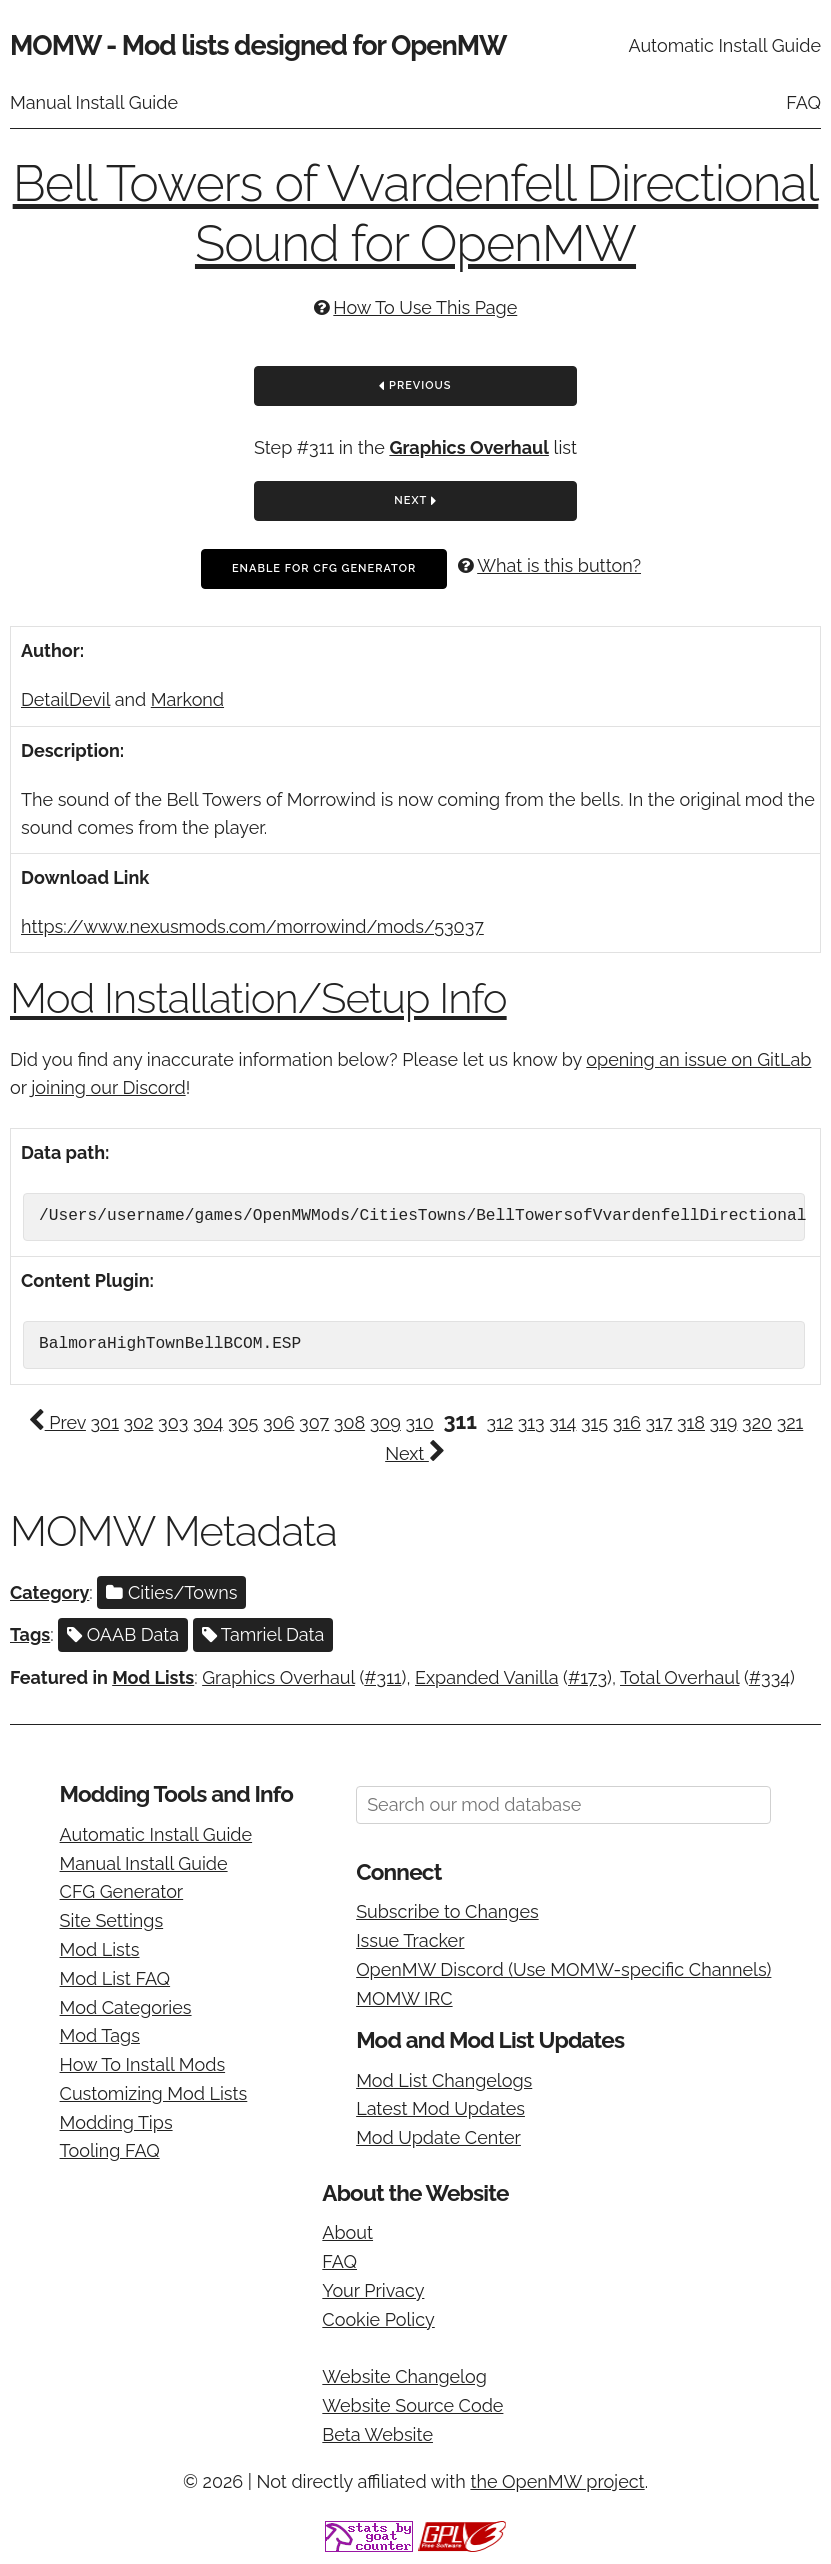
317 (659, 1422)
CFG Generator (122, 1891)
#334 (769, 1677)
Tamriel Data (263, 1634)
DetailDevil (65, 699)
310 (420, 1422)
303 (173, 1422)
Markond (187, 699)
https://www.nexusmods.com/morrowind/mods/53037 (252, 926)
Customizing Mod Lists (154, 2093)
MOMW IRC (404, 1998)
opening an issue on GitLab (698, 1059)
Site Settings (112, 1920)
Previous (415, 386)
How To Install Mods (143, 2064)
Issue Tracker (410, 1940)
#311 (382, 1677)
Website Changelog (404, 2376)
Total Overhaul (679, 1677)
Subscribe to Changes (447, 1911)
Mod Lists (153, 1677)
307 (314, 1422)
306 (278, 1422)
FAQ (803, 102)
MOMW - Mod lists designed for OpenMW (258, 45)
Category (49, 1592)
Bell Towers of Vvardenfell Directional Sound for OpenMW (416, 213)
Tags (30, 1634)
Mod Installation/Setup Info (258, 998)
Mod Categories (126, 2007)
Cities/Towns (171, 1592)
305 (243, 1422)
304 (208, 1422)
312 (499, 1422)
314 (562, 1422)
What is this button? (559, 565)
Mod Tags (100, 2035)
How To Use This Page (425, 307)
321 (790, 1422)
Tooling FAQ (110, 2150)
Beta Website (377, 2434)
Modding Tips (116, 2122)
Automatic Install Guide (724, 45)
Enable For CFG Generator (324, 568)
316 (627, 1422)
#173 (587, 1677)
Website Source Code (412, 2405)
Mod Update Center (438, 2137)
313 (531, 1422)
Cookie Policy (378, 2319)
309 (385, 1422)
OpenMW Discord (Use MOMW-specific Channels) (563, 1969)
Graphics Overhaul (469, 447)
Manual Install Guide (94, 102)
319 (724, 1422)
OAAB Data (123, 1634)
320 (757, 1422)
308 (349, 1422)
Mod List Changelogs (444, 2080)
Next (415, 501)
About (347, 2232)
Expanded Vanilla (487, 1677)
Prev (57, 1422)
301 (105, 1422)
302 (138, 1422)
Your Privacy (373, 2290)
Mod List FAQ (115, 1978)
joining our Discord (108, 1087)
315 (594, 1422)
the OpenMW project (557, 2481)
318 (691, 1422)
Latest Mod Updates (440, 2108)
